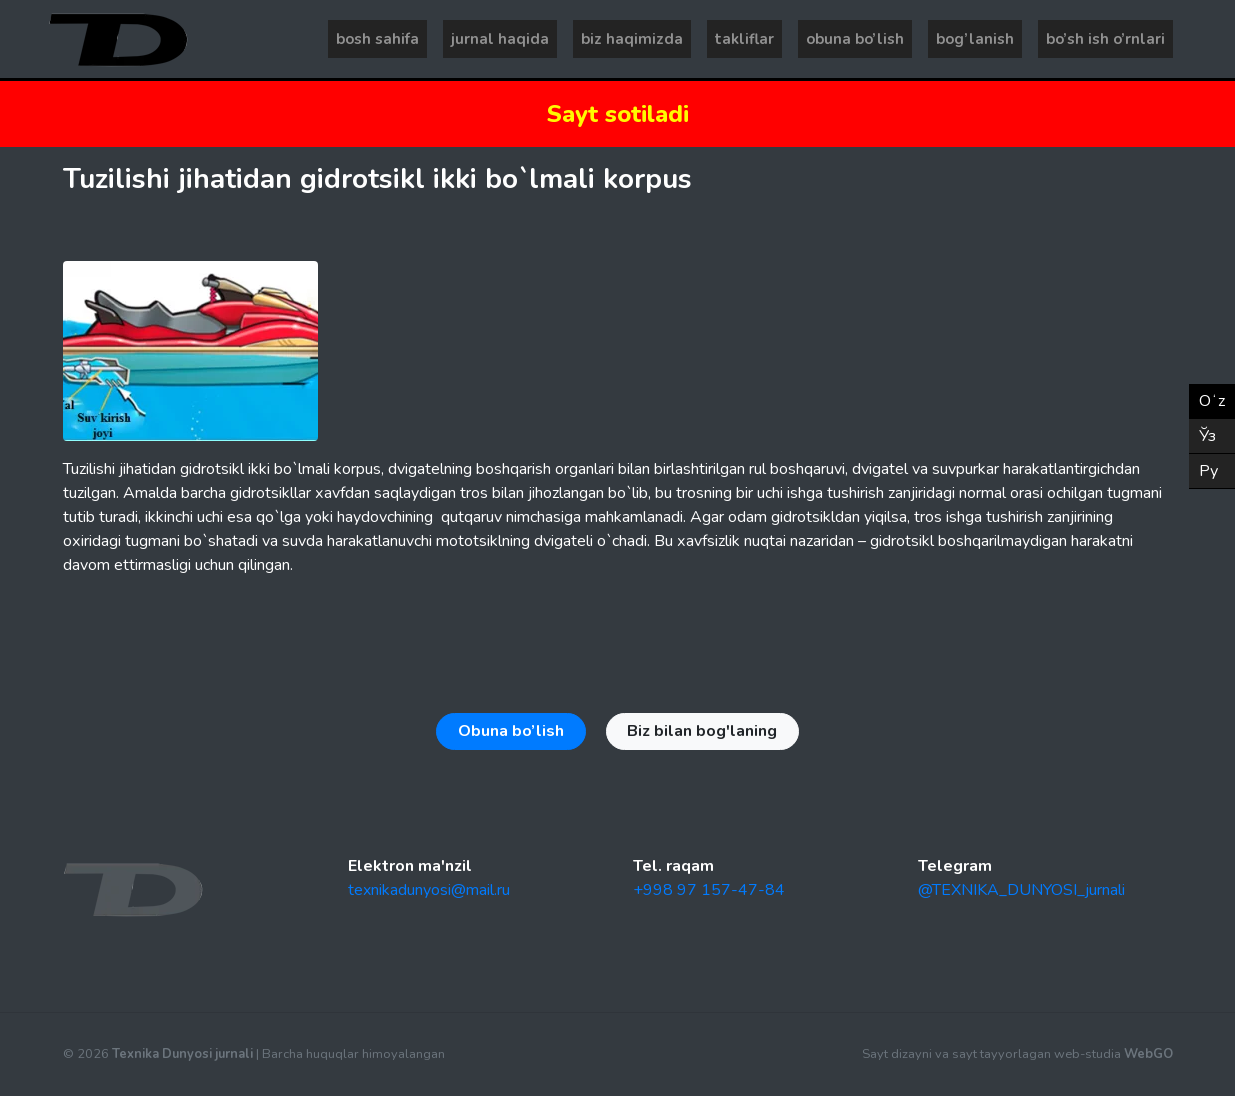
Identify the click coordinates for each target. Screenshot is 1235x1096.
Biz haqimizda (632, 39)
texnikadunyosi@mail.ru (429, 890)
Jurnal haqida (500, 39)
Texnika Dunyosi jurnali (182, 1054)
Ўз (1207, 436)
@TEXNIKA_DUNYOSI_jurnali (1021, 890)
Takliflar (744, 39)
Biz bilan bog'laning (702, 731)
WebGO (1148, 1054)
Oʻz (1212, 401)
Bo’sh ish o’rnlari (1105, 39)
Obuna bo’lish (855, 39)
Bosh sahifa (377, 39)
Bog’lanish (975, 39)
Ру (1208, 471)
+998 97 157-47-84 (709, 890)
